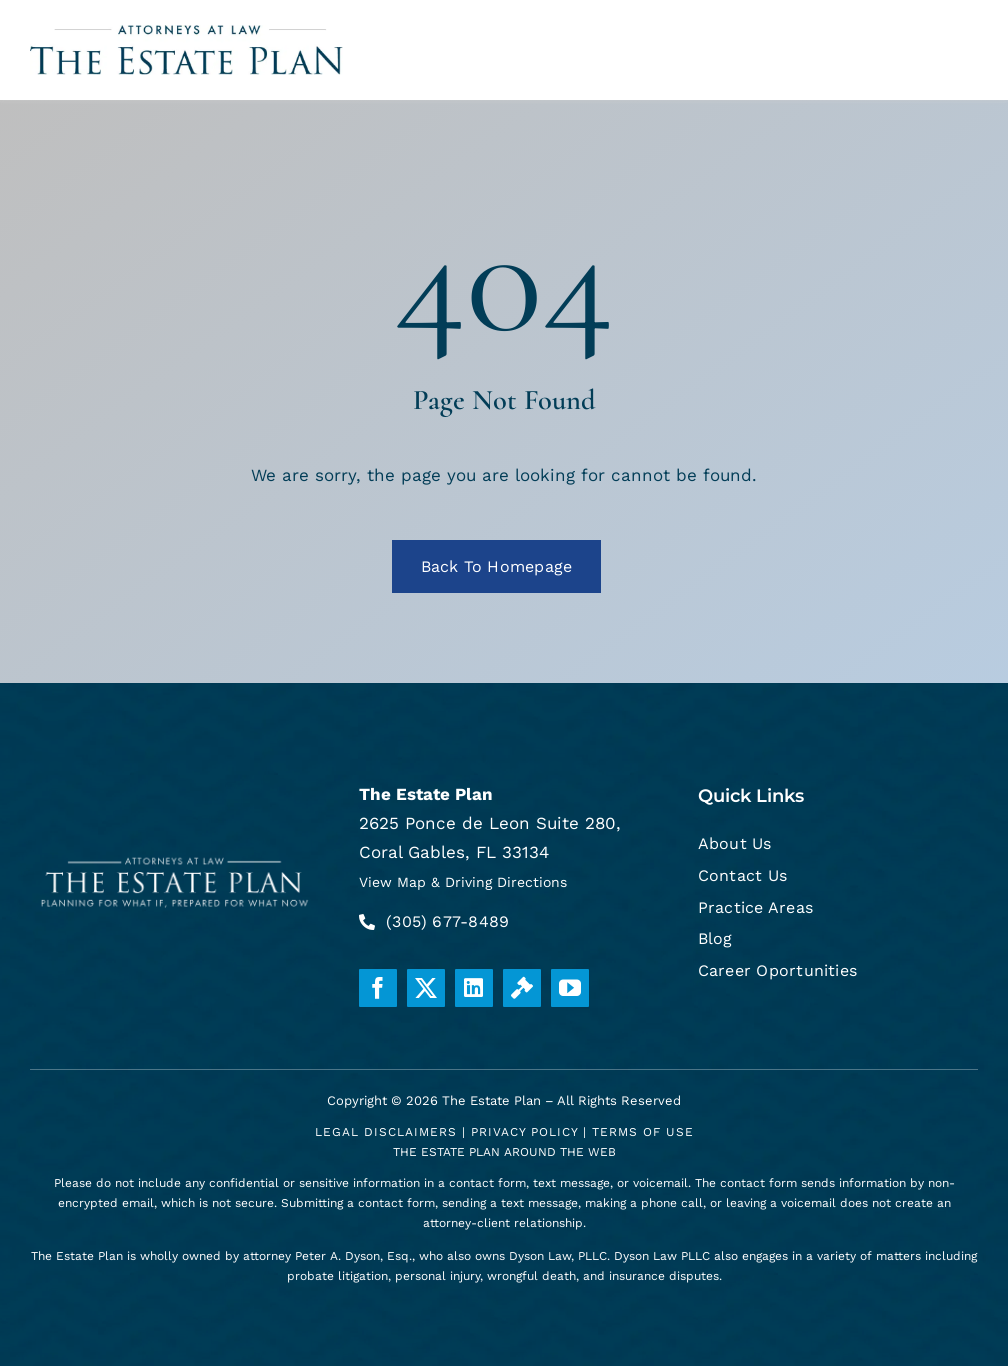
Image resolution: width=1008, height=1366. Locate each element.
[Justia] (522, 988)
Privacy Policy (524, 1132)
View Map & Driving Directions (463, 882)
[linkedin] (474, 988)
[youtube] (570, 988)
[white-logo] (175, 857)
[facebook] (378, 988)
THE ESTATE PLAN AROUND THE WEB (504, 1152)
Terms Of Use (643, 1132)
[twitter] (426, 988)
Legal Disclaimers (386, 1132)
